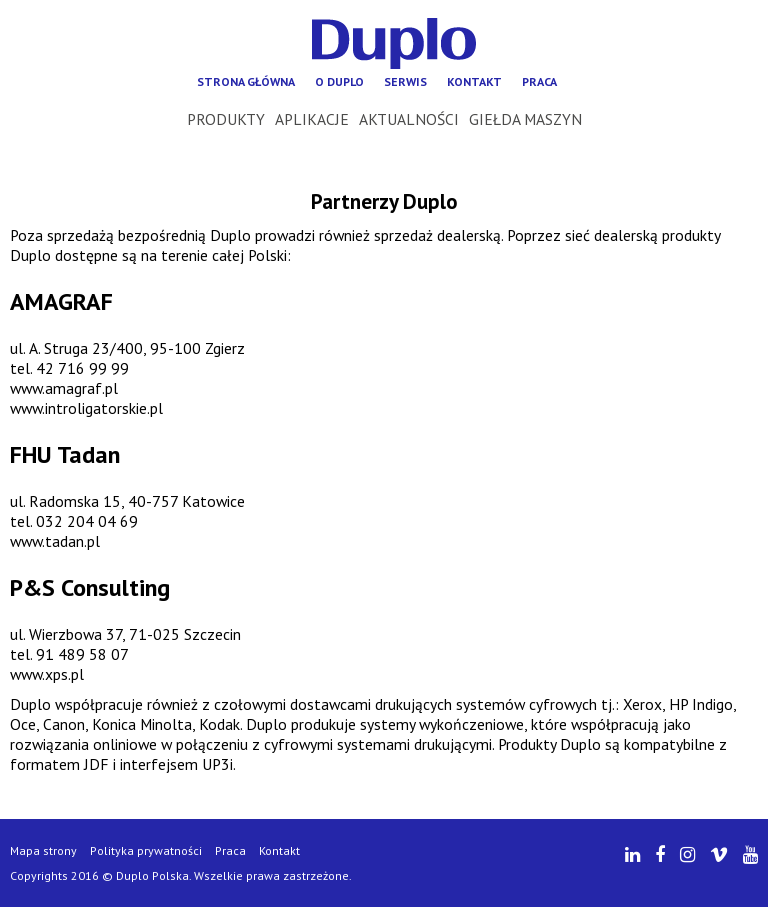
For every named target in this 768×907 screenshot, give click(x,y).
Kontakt (474, 81)
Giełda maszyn (525, 119)
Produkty (226, 119)
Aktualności (409, 119)
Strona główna (246, 81)
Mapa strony (43, 850)
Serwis (405, 81)
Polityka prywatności (146, 850)
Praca (539, 81)
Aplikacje (312, 119)
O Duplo (339, 81)
